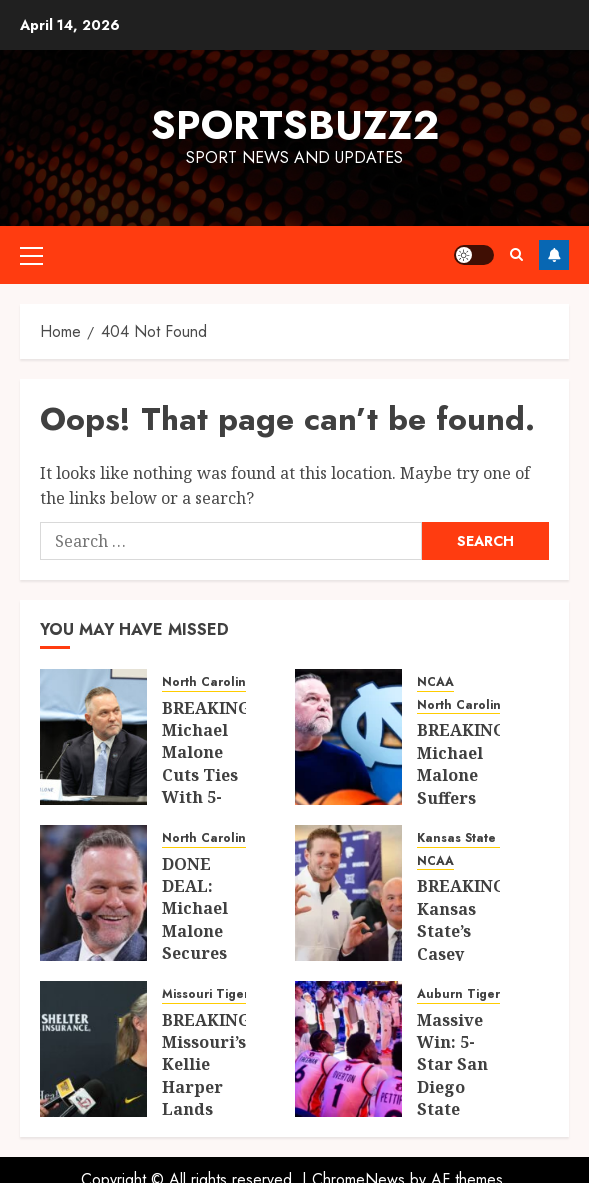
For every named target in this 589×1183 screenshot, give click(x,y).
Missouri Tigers (208, 994)
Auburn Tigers (461, 994)
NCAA (435, 682)
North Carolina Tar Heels (240, 682)
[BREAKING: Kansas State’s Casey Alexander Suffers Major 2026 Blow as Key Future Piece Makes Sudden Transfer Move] (348, 893)
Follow (554, 255)
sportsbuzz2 (295, 125)
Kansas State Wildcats (485, 838)
